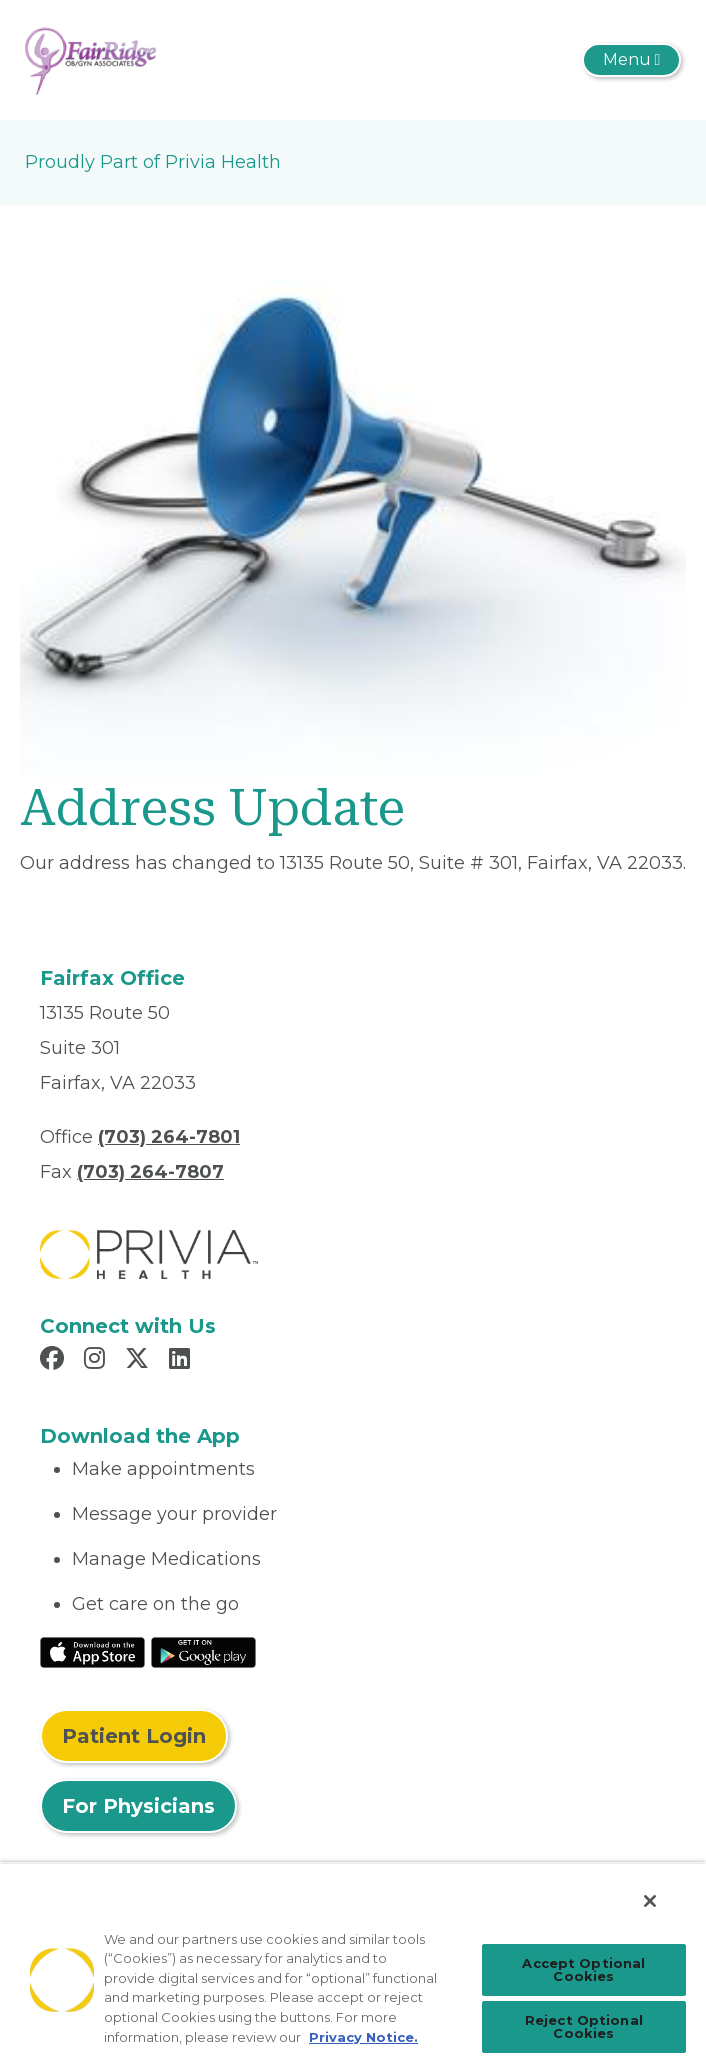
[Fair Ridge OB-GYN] (90, 59)
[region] (353, 1960)
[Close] (650, 1901)
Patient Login (134, 1736)
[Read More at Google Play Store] (203, 1651)
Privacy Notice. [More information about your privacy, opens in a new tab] (363, 2037)
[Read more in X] (140, 1361)
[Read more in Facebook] (55, 1361)
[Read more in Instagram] (97, 1361)
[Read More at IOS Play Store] (92, 1651)
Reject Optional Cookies (584, 2026)
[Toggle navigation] (631, 60)
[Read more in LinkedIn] (182, 1361)
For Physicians (138, 1806)
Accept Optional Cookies (583, 1969)
